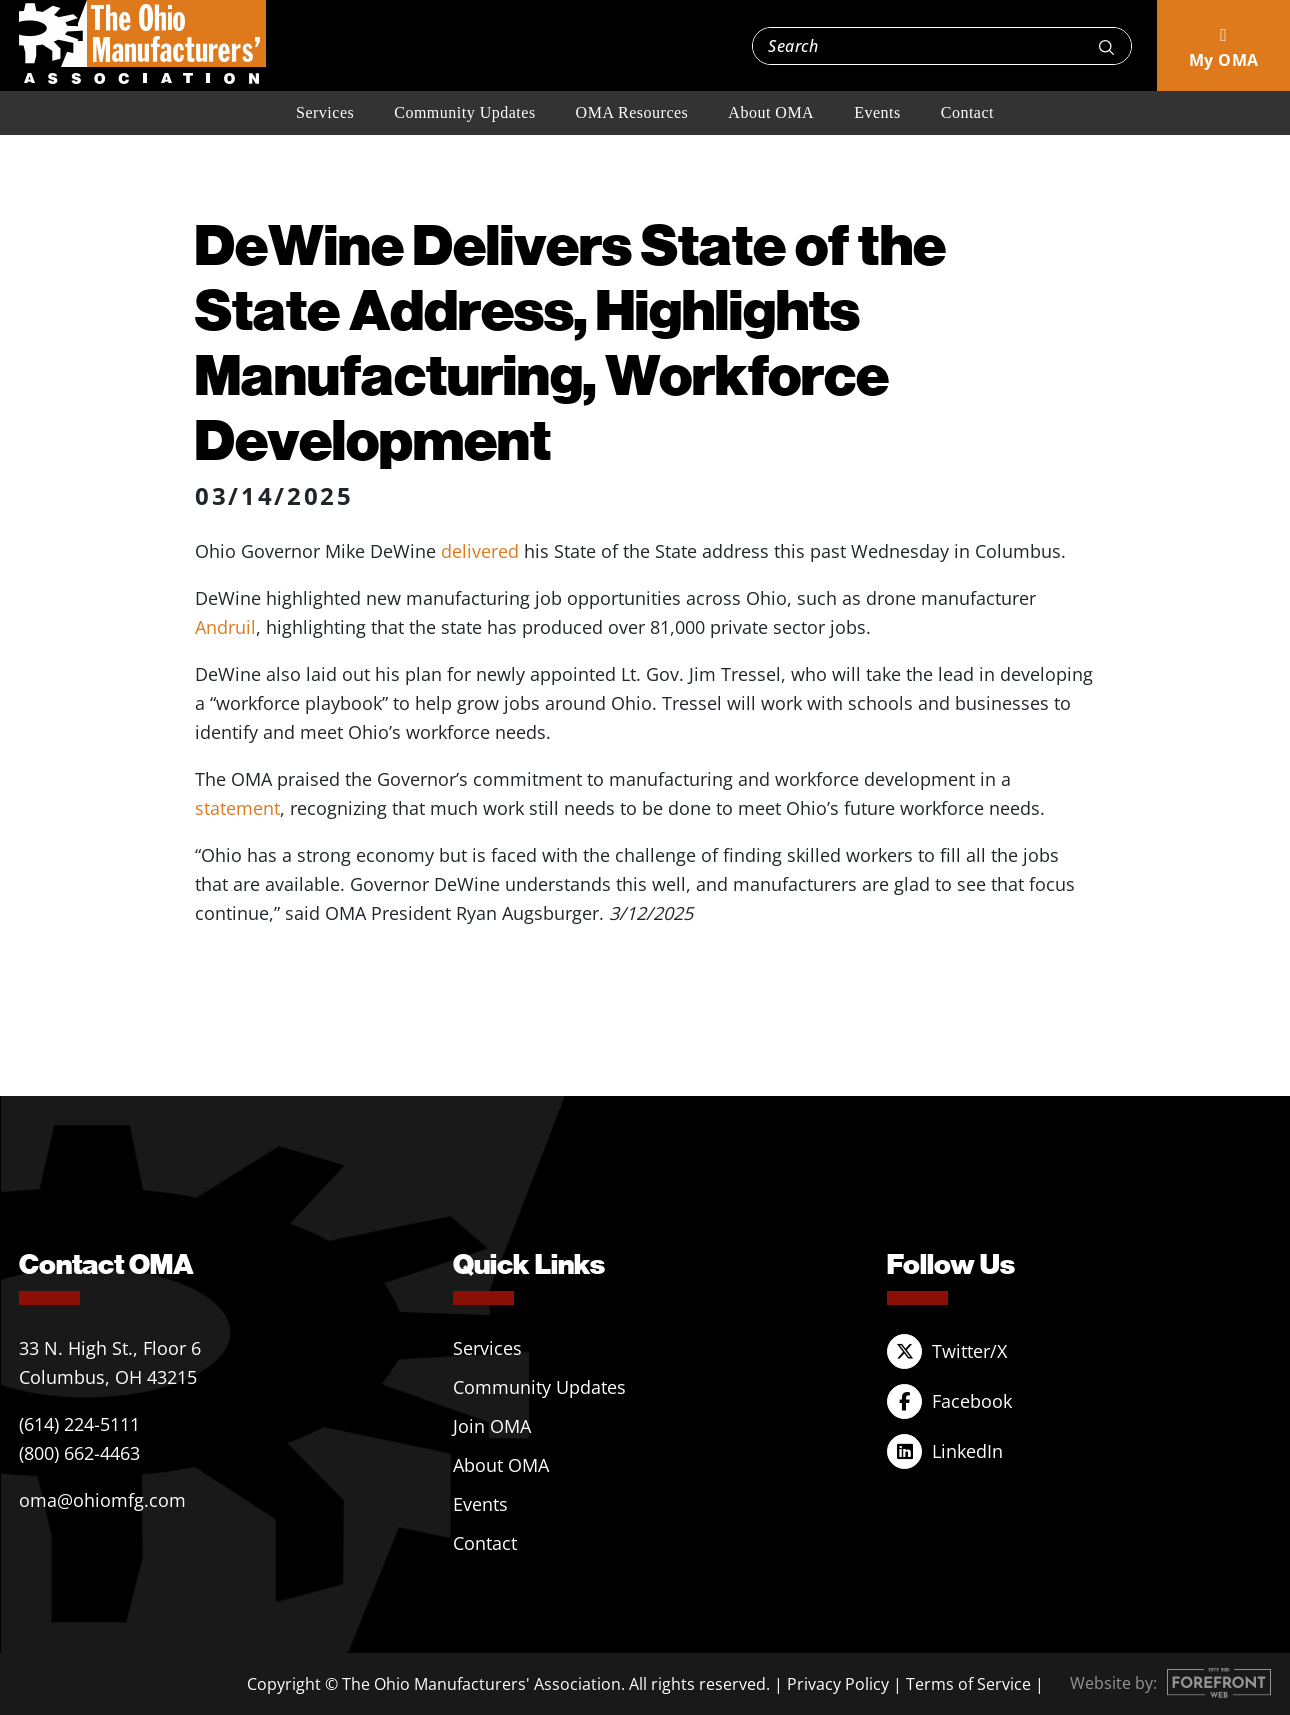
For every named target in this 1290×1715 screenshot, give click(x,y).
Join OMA (492, 1426)
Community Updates (464, 112)
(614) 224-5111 (79, 1424)
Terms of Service (968, 1684)
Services (325, 112)
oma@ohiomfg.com (102, 1500)
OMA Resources (632, 112)
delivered (482, 551)
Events (877, 112)
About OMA (771, 112)
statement (237, 808)
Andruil (225, 627)
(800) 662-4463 (79, 1453)
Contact (967, 112)
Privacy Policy (838, 1684)
